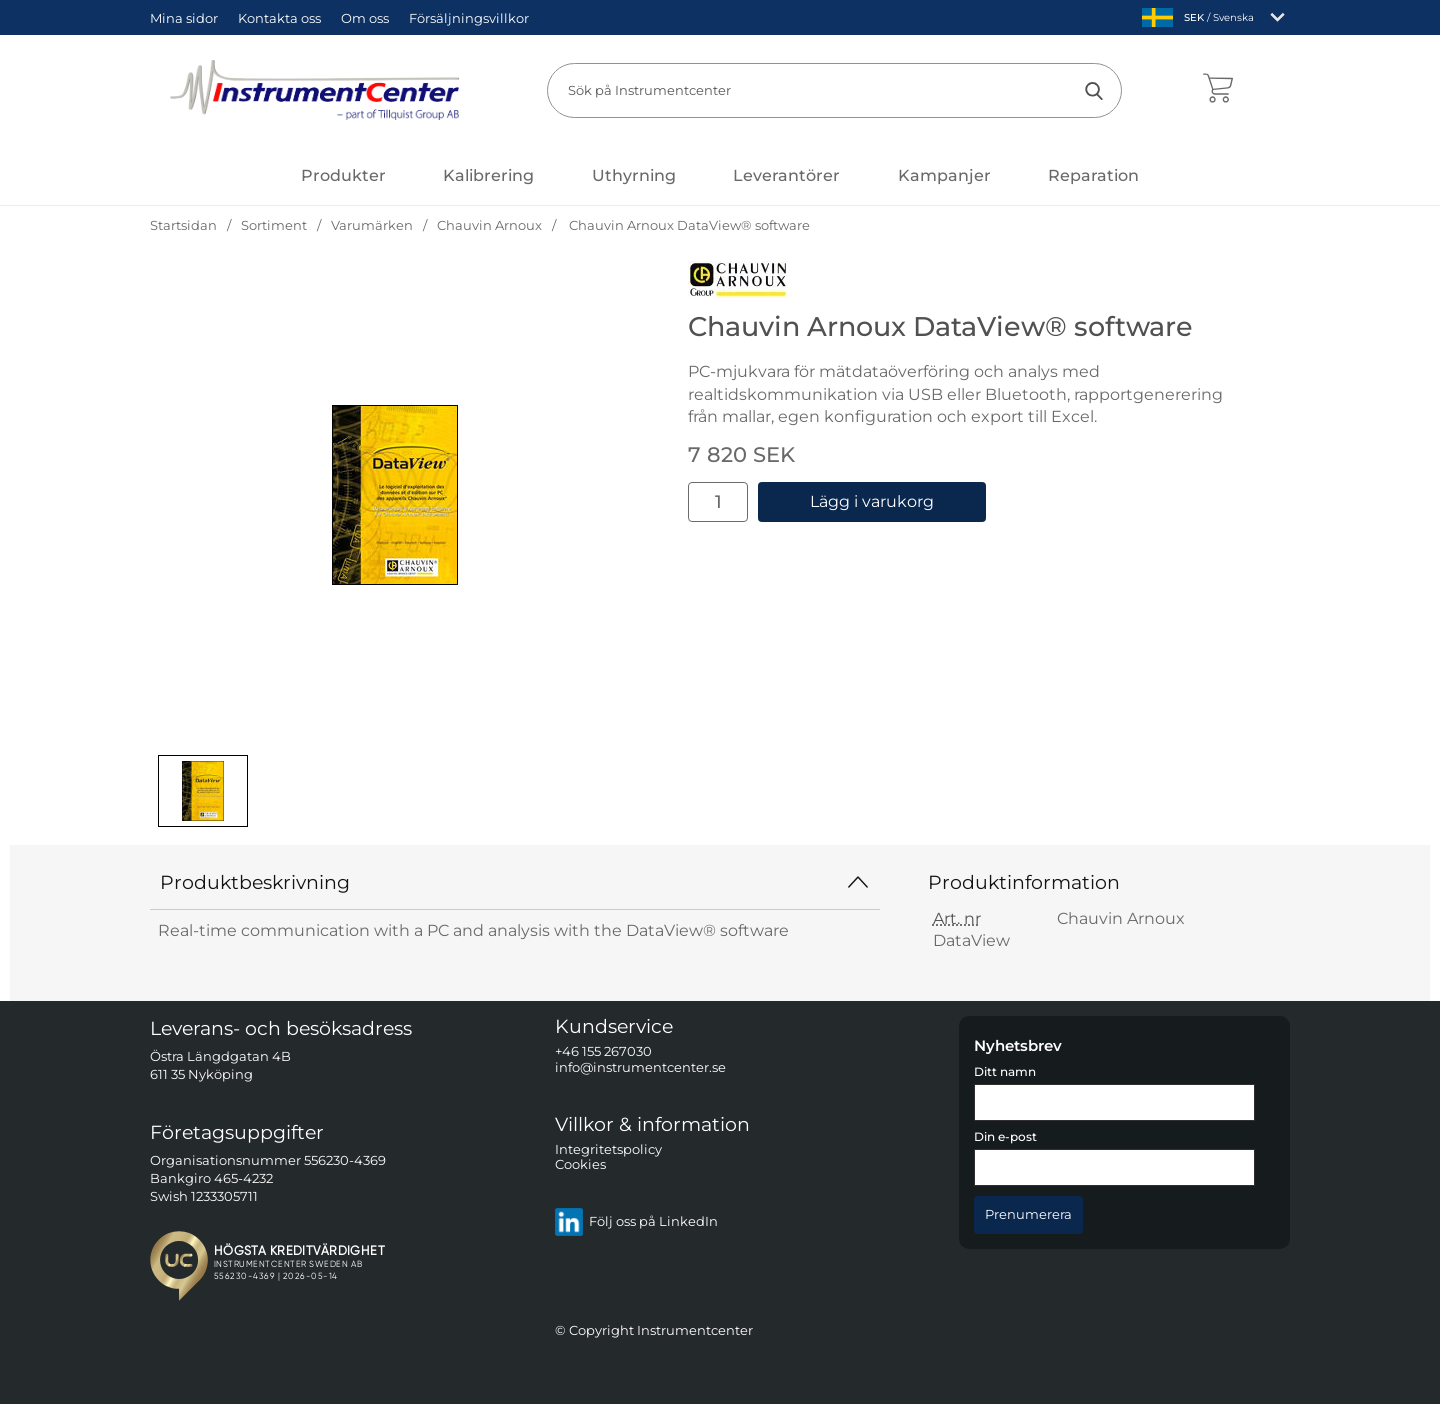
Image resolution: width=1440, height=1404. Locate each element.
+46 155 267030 (603, 1052)
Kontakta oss (279, 18)
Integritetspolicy (608, 1149)
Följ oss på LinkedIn (636, 1222)
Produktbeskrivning (515, 882)
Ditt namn (1005, 1072)
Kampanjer (944, 175)
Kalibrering (488, 175)
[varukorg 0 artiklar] (1217, 90)
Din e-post (1005, 1138)
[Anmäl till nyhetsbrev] (1028, 1215)
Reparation (1093, 175)
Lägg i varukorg (872, 501)
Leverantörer (786, 175)
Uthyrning (634, 175)
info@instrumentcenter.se (640, 1067)
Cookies (580, 1165)
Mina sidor (184, 18)
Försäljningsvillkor (469, 18)
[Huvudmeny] (343, 175)
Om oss (365, 18)
